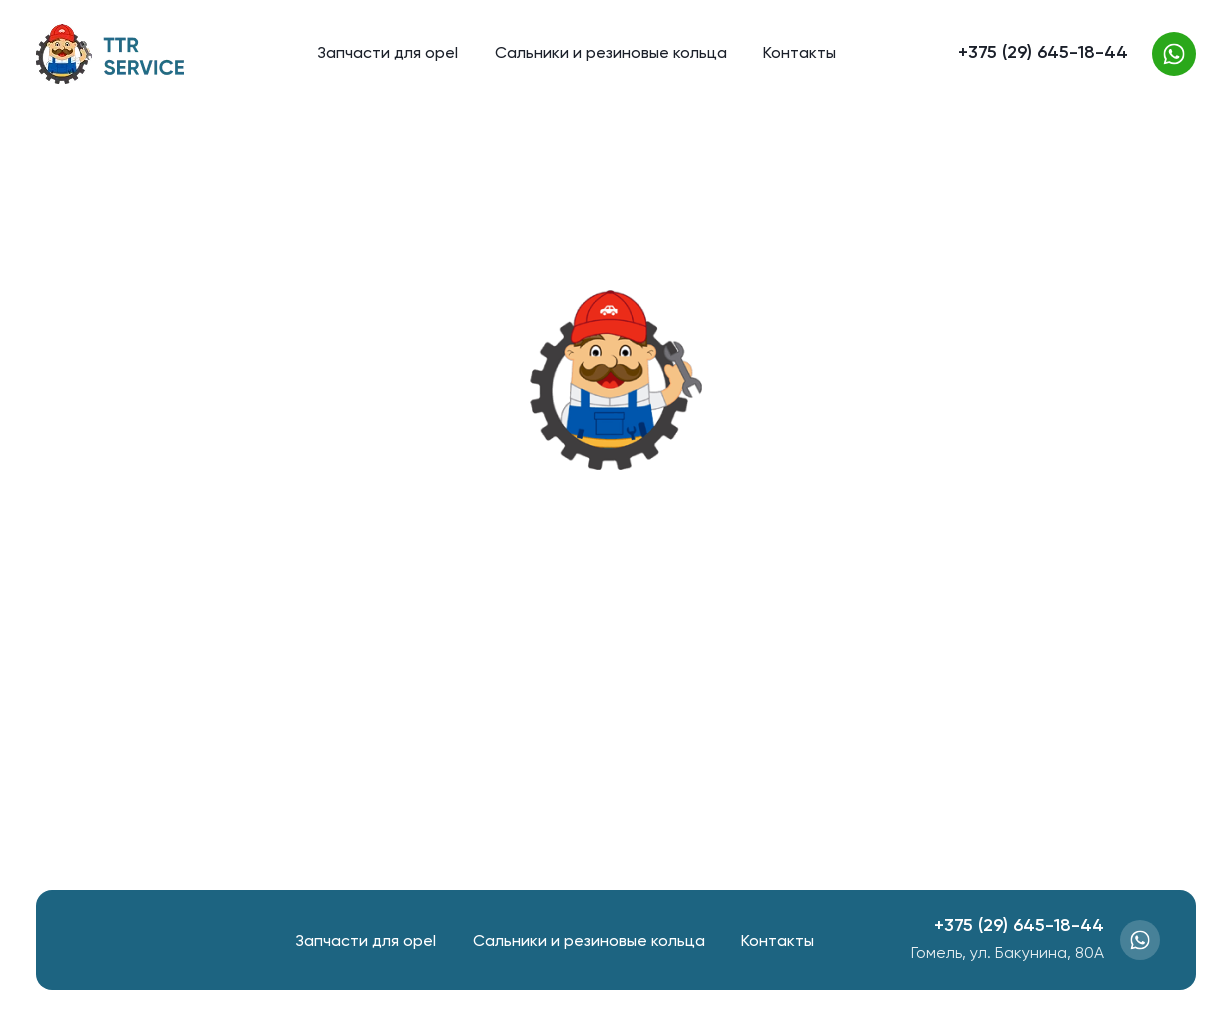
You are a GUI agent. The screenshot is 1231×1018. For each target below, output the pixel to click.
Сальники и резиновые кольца (611, 54)
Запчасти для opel (387, 54)
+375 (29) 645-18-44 (1043, 53)
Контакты (799, 54)
